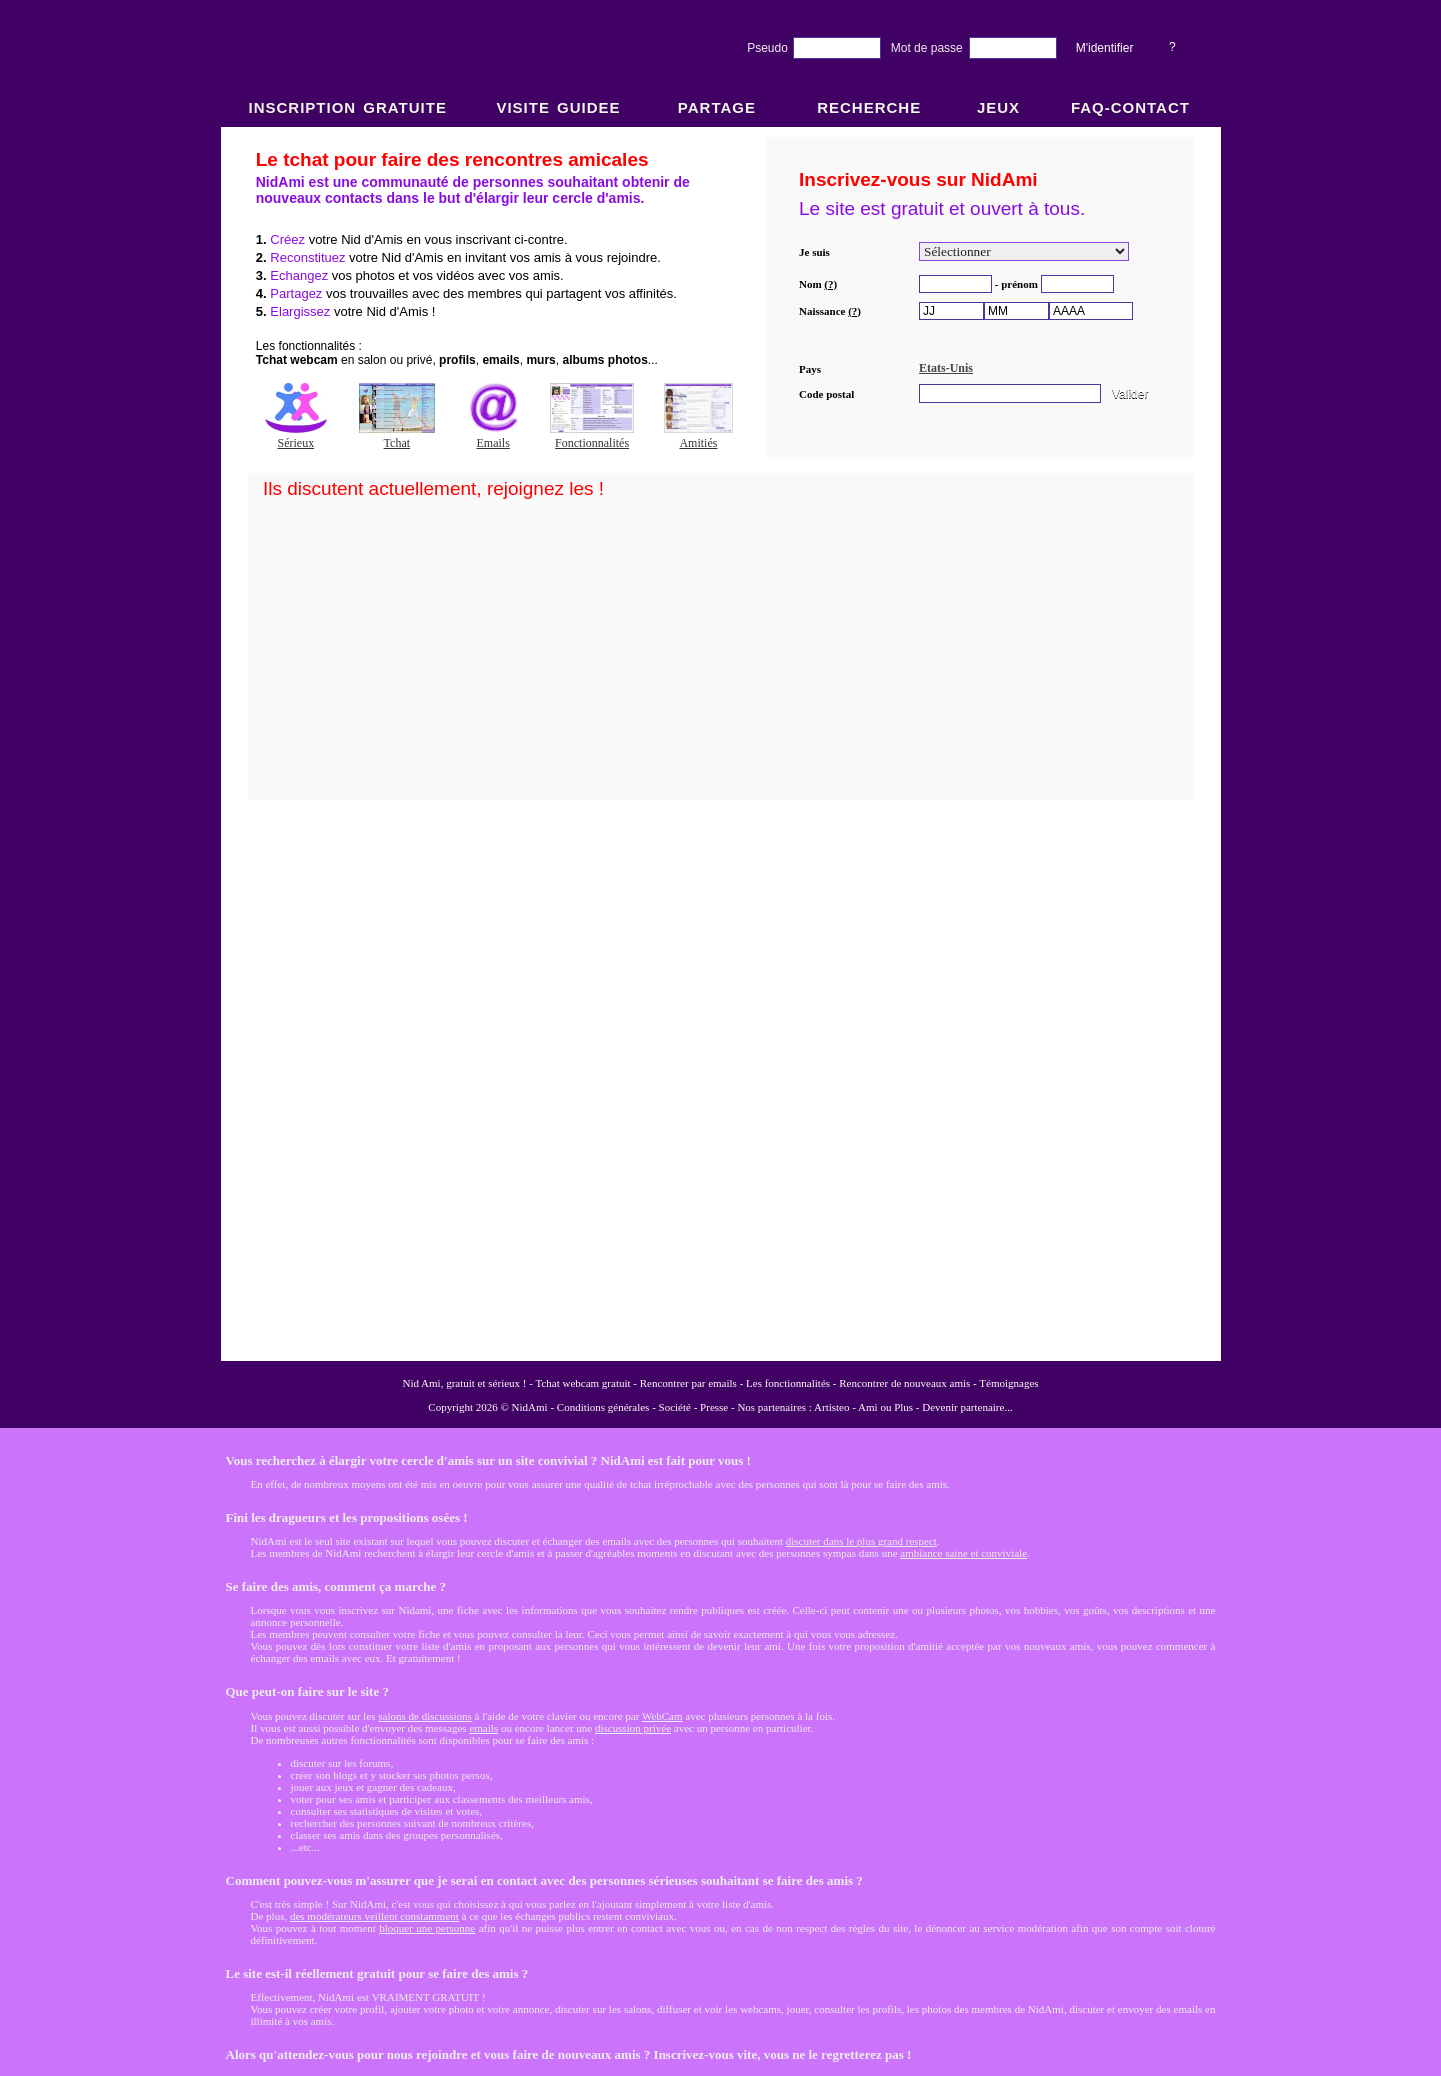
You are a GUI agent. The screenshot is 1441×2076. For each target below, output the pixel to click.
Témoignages (1008, 1383)
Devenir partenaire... (967, 1407)
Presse (714, 1407)
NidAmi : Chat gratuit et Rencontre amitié (721, 742)
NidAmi (530, 1407)
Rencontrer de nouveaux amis (904, 1383)
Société (675, 1407)
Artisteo (831, 1407)
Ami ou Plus (885, 1407)
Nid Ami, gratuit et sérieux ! (464, 1383)
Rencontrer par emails (688, 1383)
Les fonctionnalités (788, 1383)
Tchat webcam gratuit (582, 1383)
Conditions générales (603, 1407)
